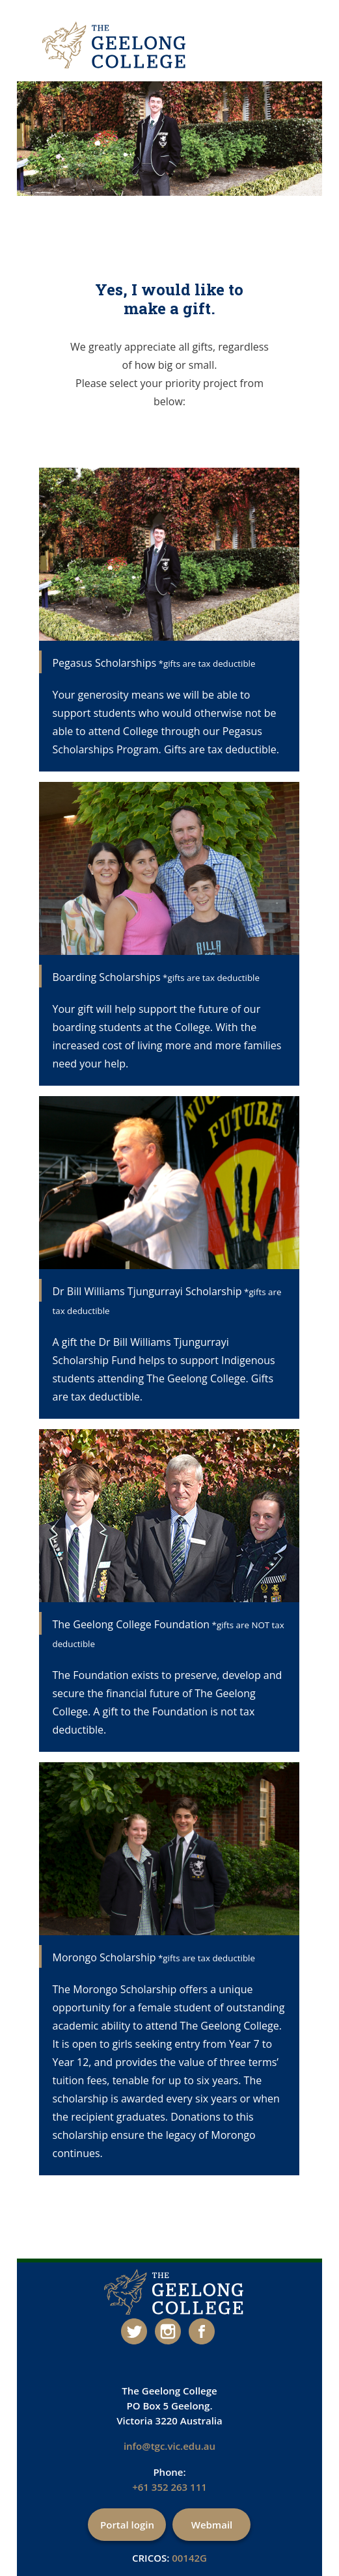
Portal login (127, 2524)
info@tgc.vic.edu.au (169, 2445)
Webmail (212, 2524)
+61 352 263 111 (169, 2486)
